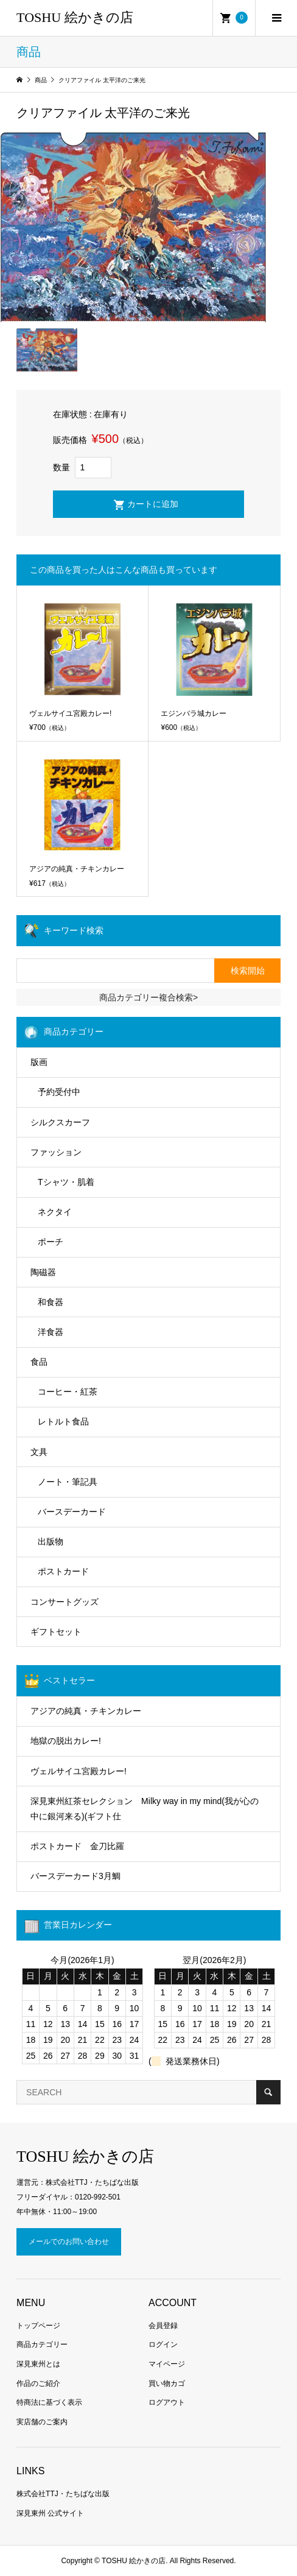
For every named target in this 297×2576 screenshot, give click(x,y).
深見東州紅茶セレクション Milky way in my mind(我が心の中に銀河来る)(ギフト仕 (144, 1808)
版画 (38, 1062)
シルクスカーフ (60, 1122)
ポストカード (63, 1571)
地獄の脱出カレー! (65, 1741)
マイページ (166, 2364)
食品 (38, 1362)
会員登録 (163, 2325)
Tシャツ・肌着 (66, 1182)
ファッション (56, 1152)
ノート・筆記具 (67, 1482)
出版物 (50, 1541)
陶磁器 (43, 1272)
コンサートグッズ (64, 1602)
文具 (38, 1452)
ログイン (163, 2344)
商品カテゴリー (42, 2344)
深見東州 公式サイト (50, 2513)
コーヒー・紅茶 (67, 1391)
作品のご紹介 (38, 2383)
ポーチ (50, 1242)
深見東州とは (38, 2364)
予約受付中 (59, 1092)
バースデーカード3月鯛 (75, 1876)
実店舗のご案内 (42, 2422)
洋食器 (50, 1332)
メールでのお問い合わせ (69, 2241)
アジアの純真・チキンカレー (85, 1711)
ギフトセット (56, 1632)
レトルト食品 (63, 1421)
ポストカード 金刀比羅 (77, 1846)
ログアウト (166, 2402)
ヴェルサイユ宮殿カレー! (78, 1771)
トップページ (38, 2325)
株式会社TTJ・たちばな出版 (63, 2493)
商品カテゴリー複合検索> (148, 997)
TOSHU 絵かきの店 (74, 17)
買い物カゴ (166, 2383)
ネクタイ (55, 1212)
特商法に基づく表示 (49, 2402)
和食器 (50, 1302)
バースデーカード (72, 1511)
